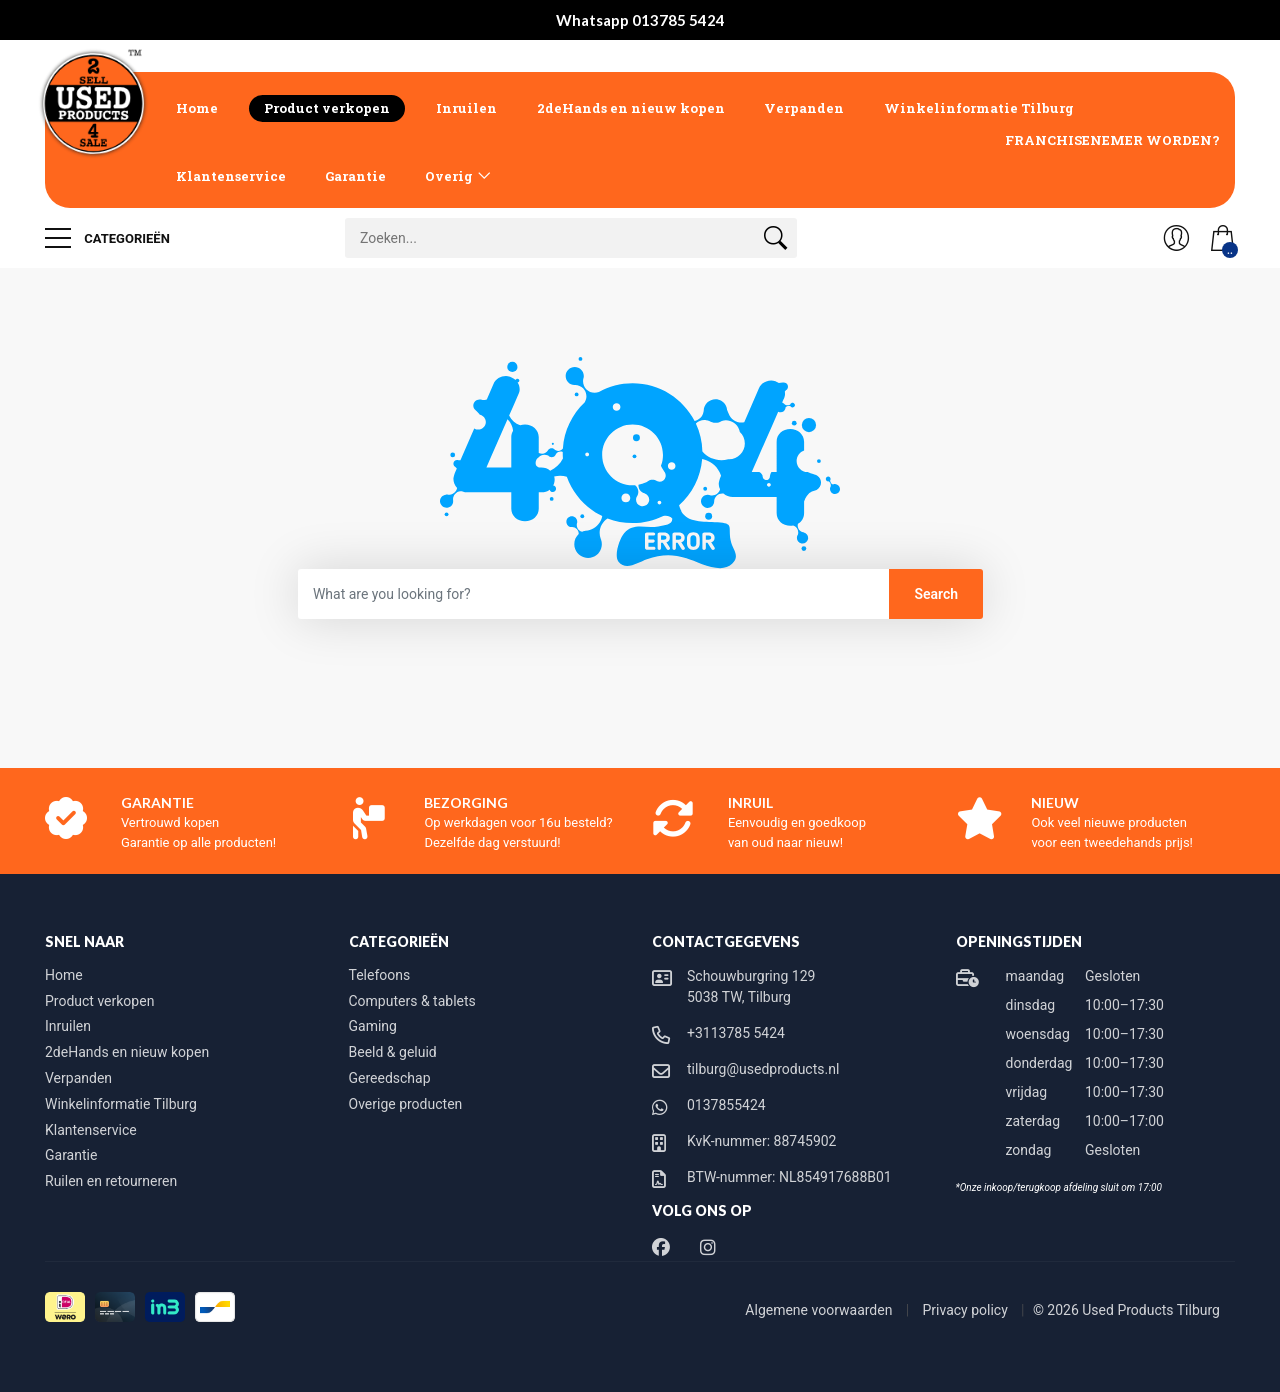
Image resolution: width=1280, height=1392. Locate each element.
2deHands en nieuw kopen (631, 108)
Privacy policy (967, 1310)
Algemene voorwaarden (820, 1310)
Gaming (373, 1026)
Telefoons (380, 975)
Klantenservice (231, 176)
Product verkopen (327, 108)
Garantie (355, 176)
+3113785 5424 (736, 1033)
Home (197, 108)
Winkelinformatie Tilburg (979, 108)
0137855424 (726, 1105)
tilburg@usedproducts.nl (763, 1069)
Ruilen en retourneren (111, 1181)
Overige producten (406, 1104)
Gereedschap (390, 1078)
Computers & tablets (412, 1001)
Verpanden (804, 108)
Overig (449, 176)
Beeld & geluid (393, 1052)
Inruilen (466, 108)
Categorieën (107, 238)
